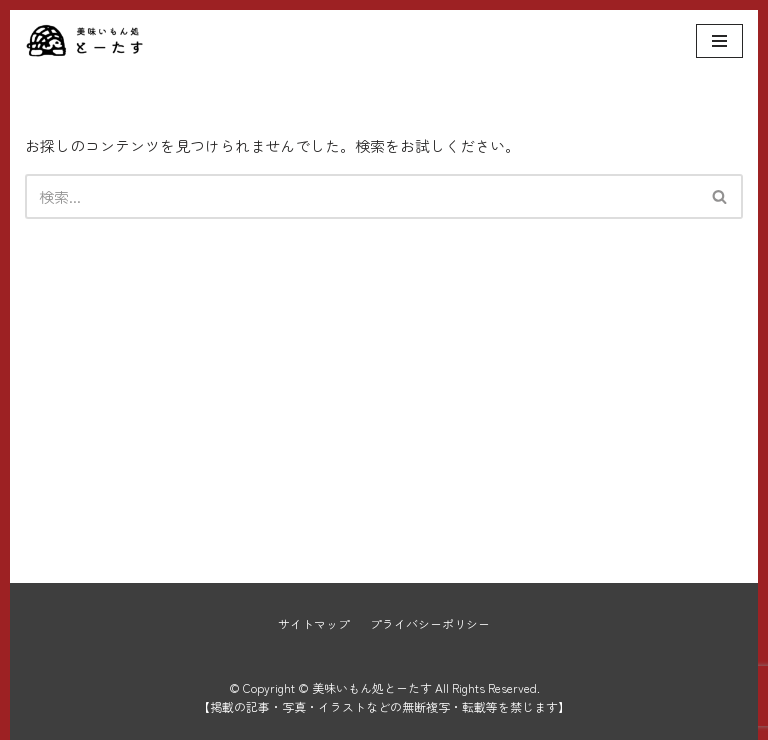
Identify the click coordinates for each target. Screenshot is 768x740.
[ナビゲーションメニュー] (719, 41)
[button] (719, 196)
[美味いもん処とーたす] (85, 41)
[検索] (361, 196)
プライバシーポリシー (430, 623)
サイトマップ (314, 623)
